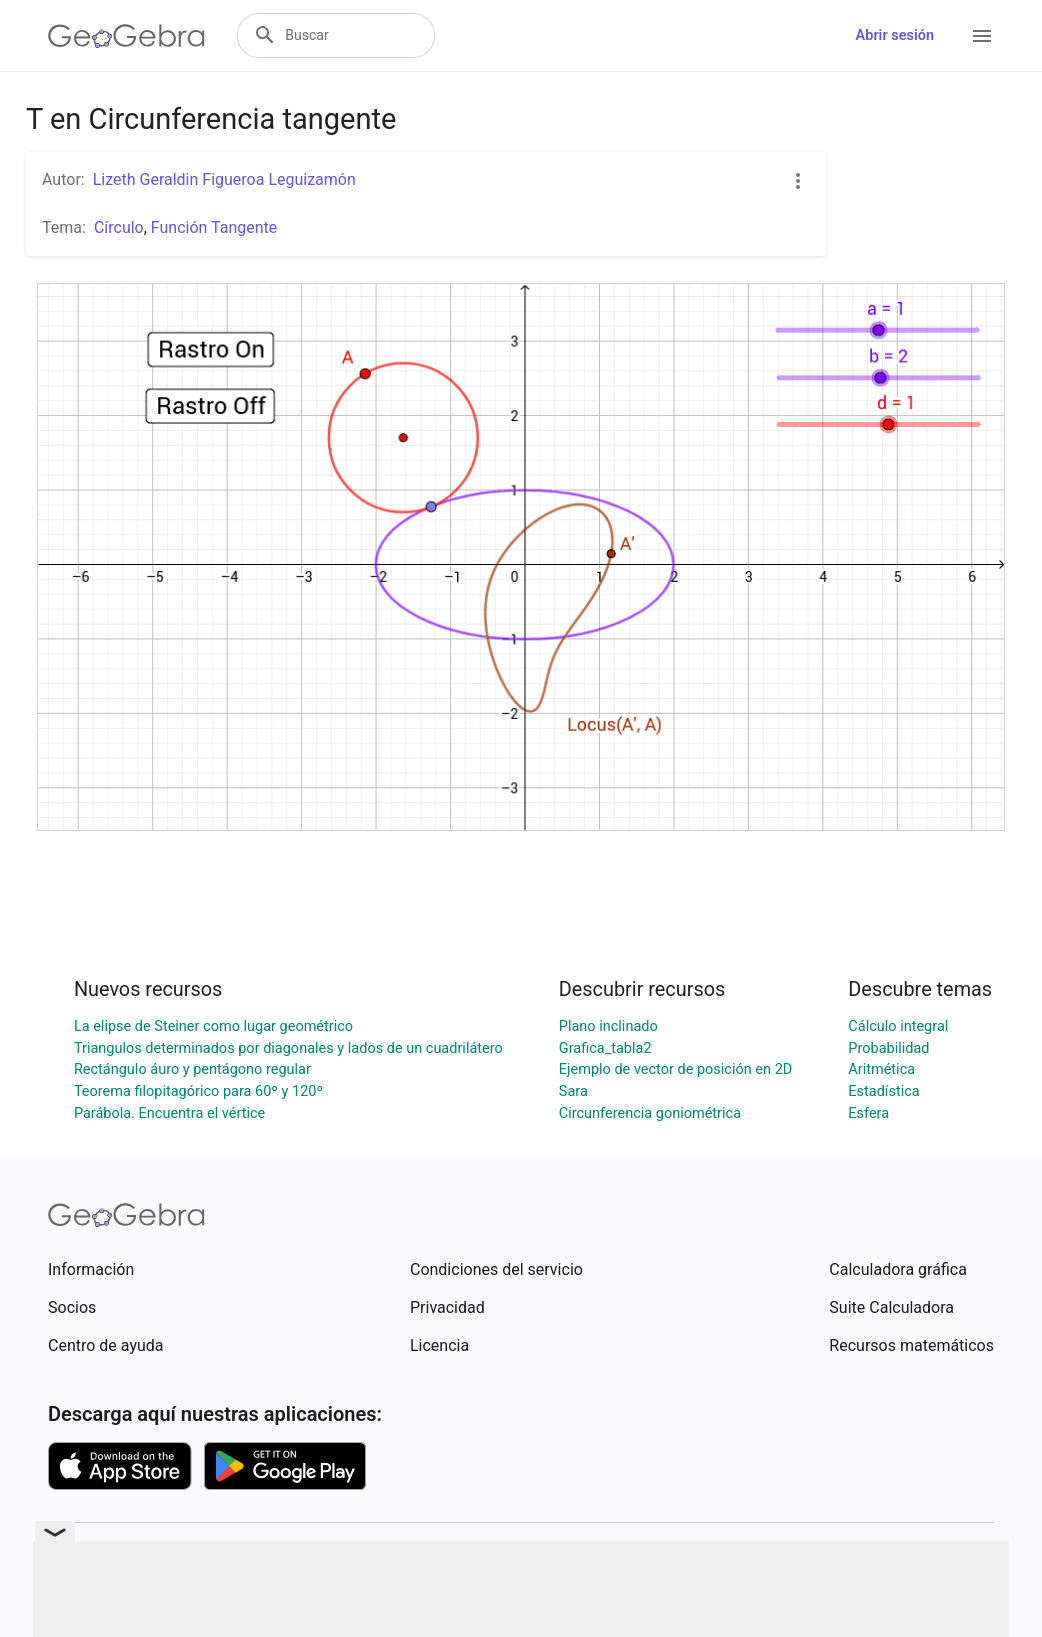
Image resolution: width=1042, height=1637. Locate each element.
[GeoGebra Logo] (126, 36)
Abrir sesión (895, 35)
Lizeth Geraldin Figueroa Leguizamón (224, 179)
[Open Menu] (982, 36)
